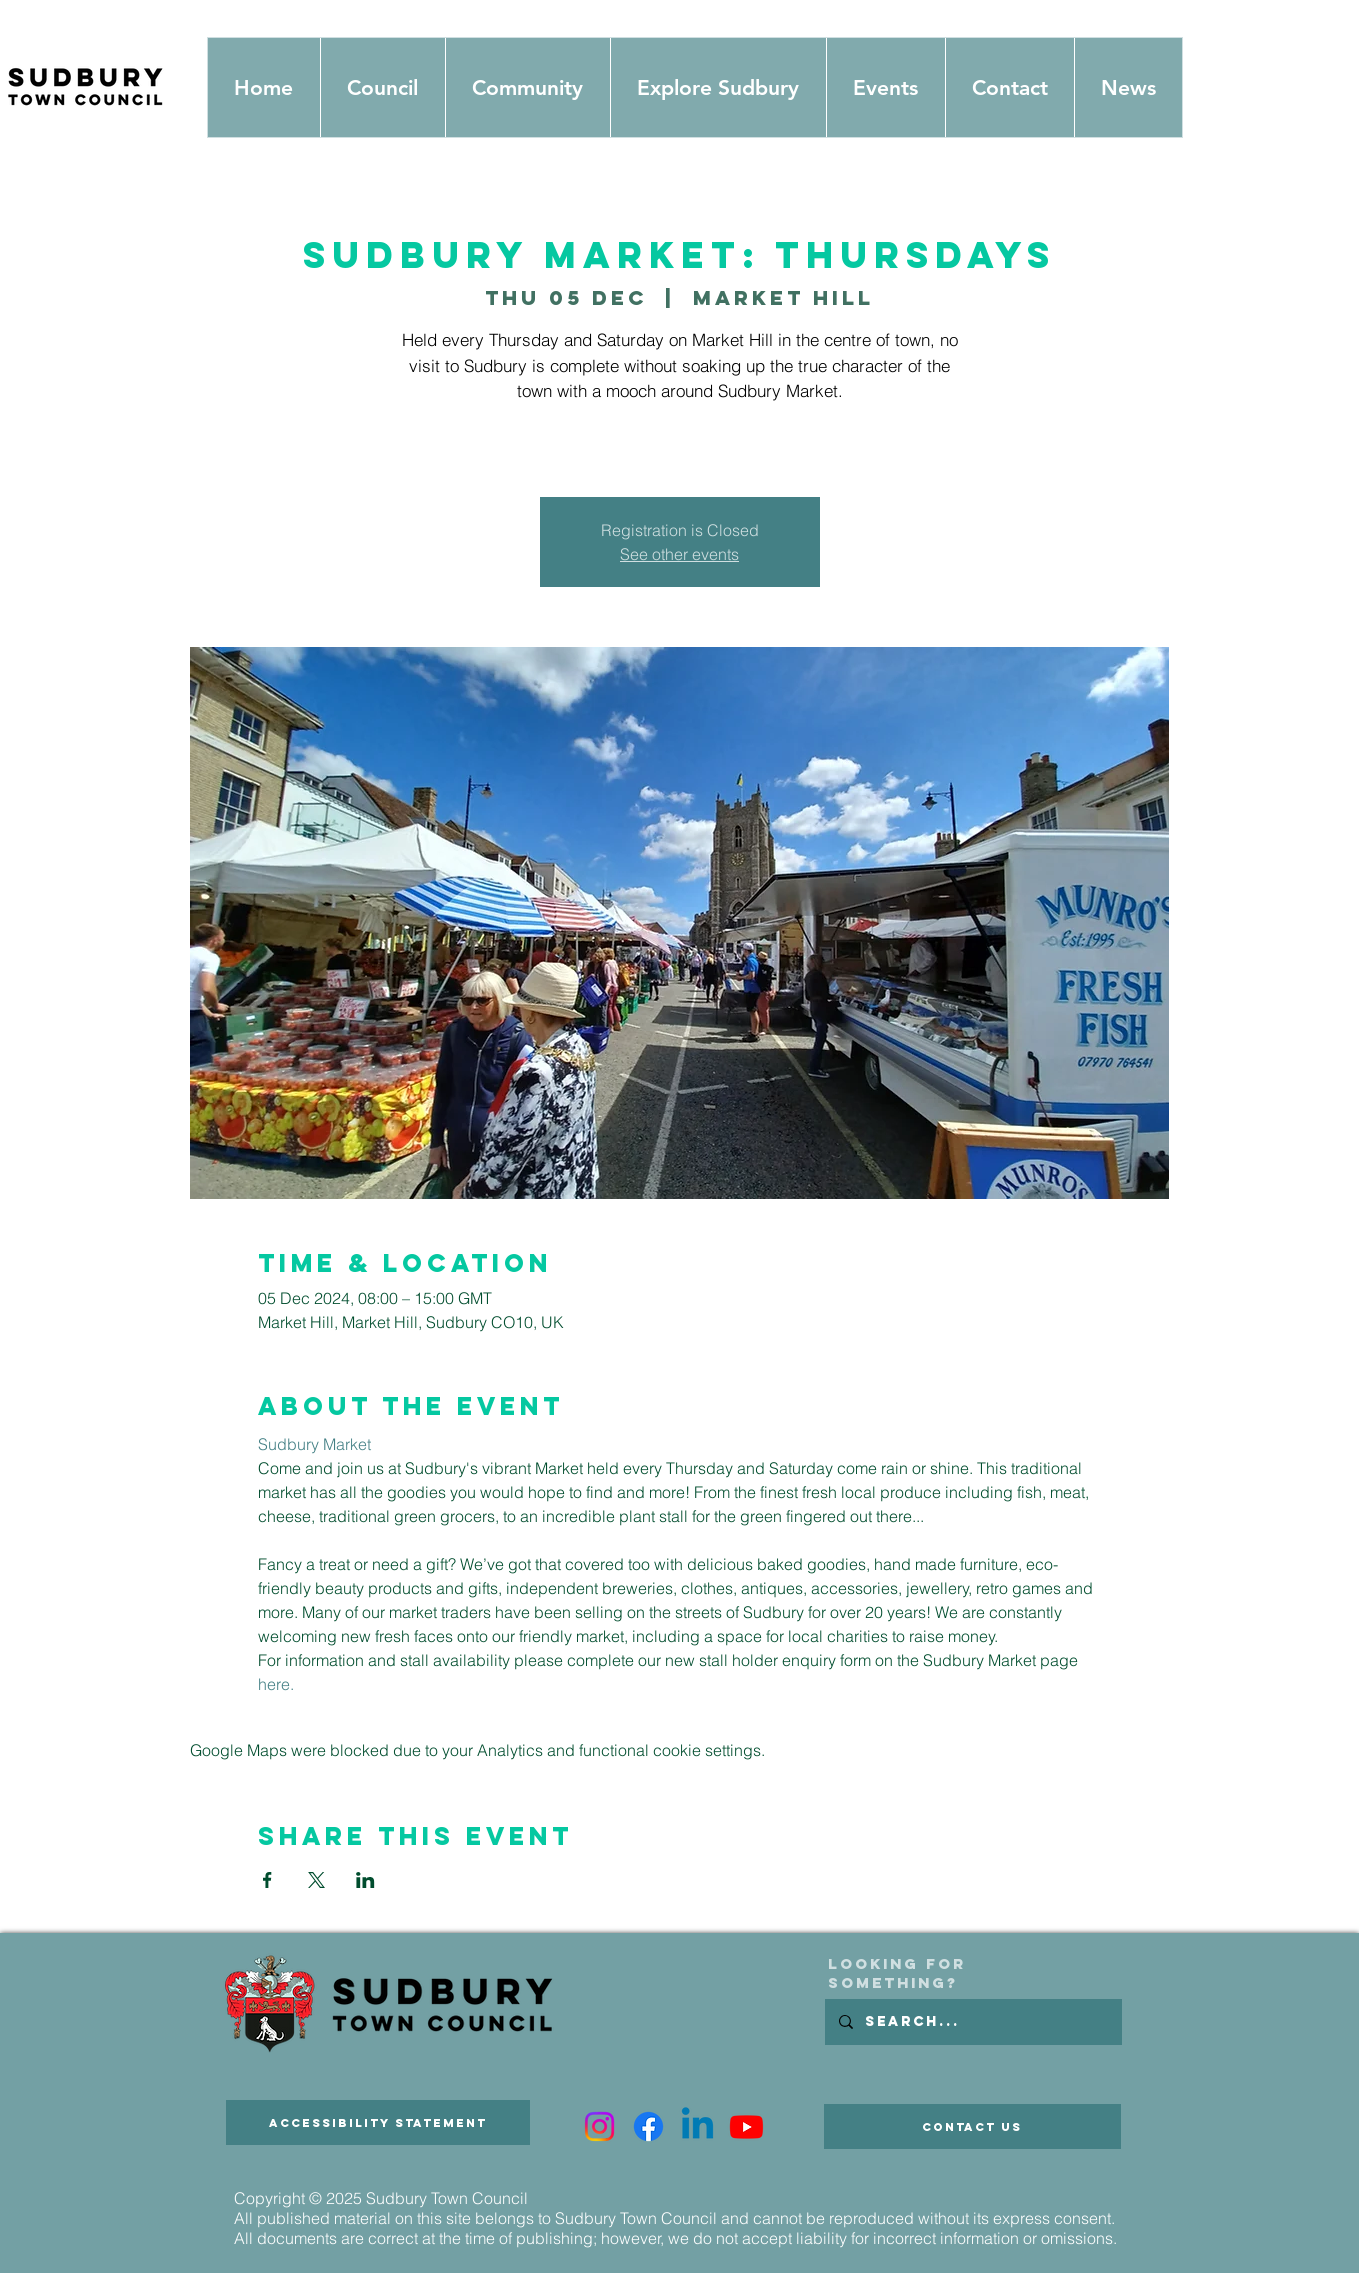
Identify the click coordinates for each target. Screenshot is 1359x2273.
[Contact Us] (972, 2126)
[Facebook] (648, 2126)
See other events (679, 554)
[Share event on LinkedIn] (365, 1880)
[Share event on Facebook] (267, 1880)
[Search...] (972, 2022)
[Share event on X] (316, 1880)
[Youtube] (746, 2126)
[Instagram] (599, 2126)
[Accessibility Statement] (378, 2122)
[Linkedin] (697, 2126)
